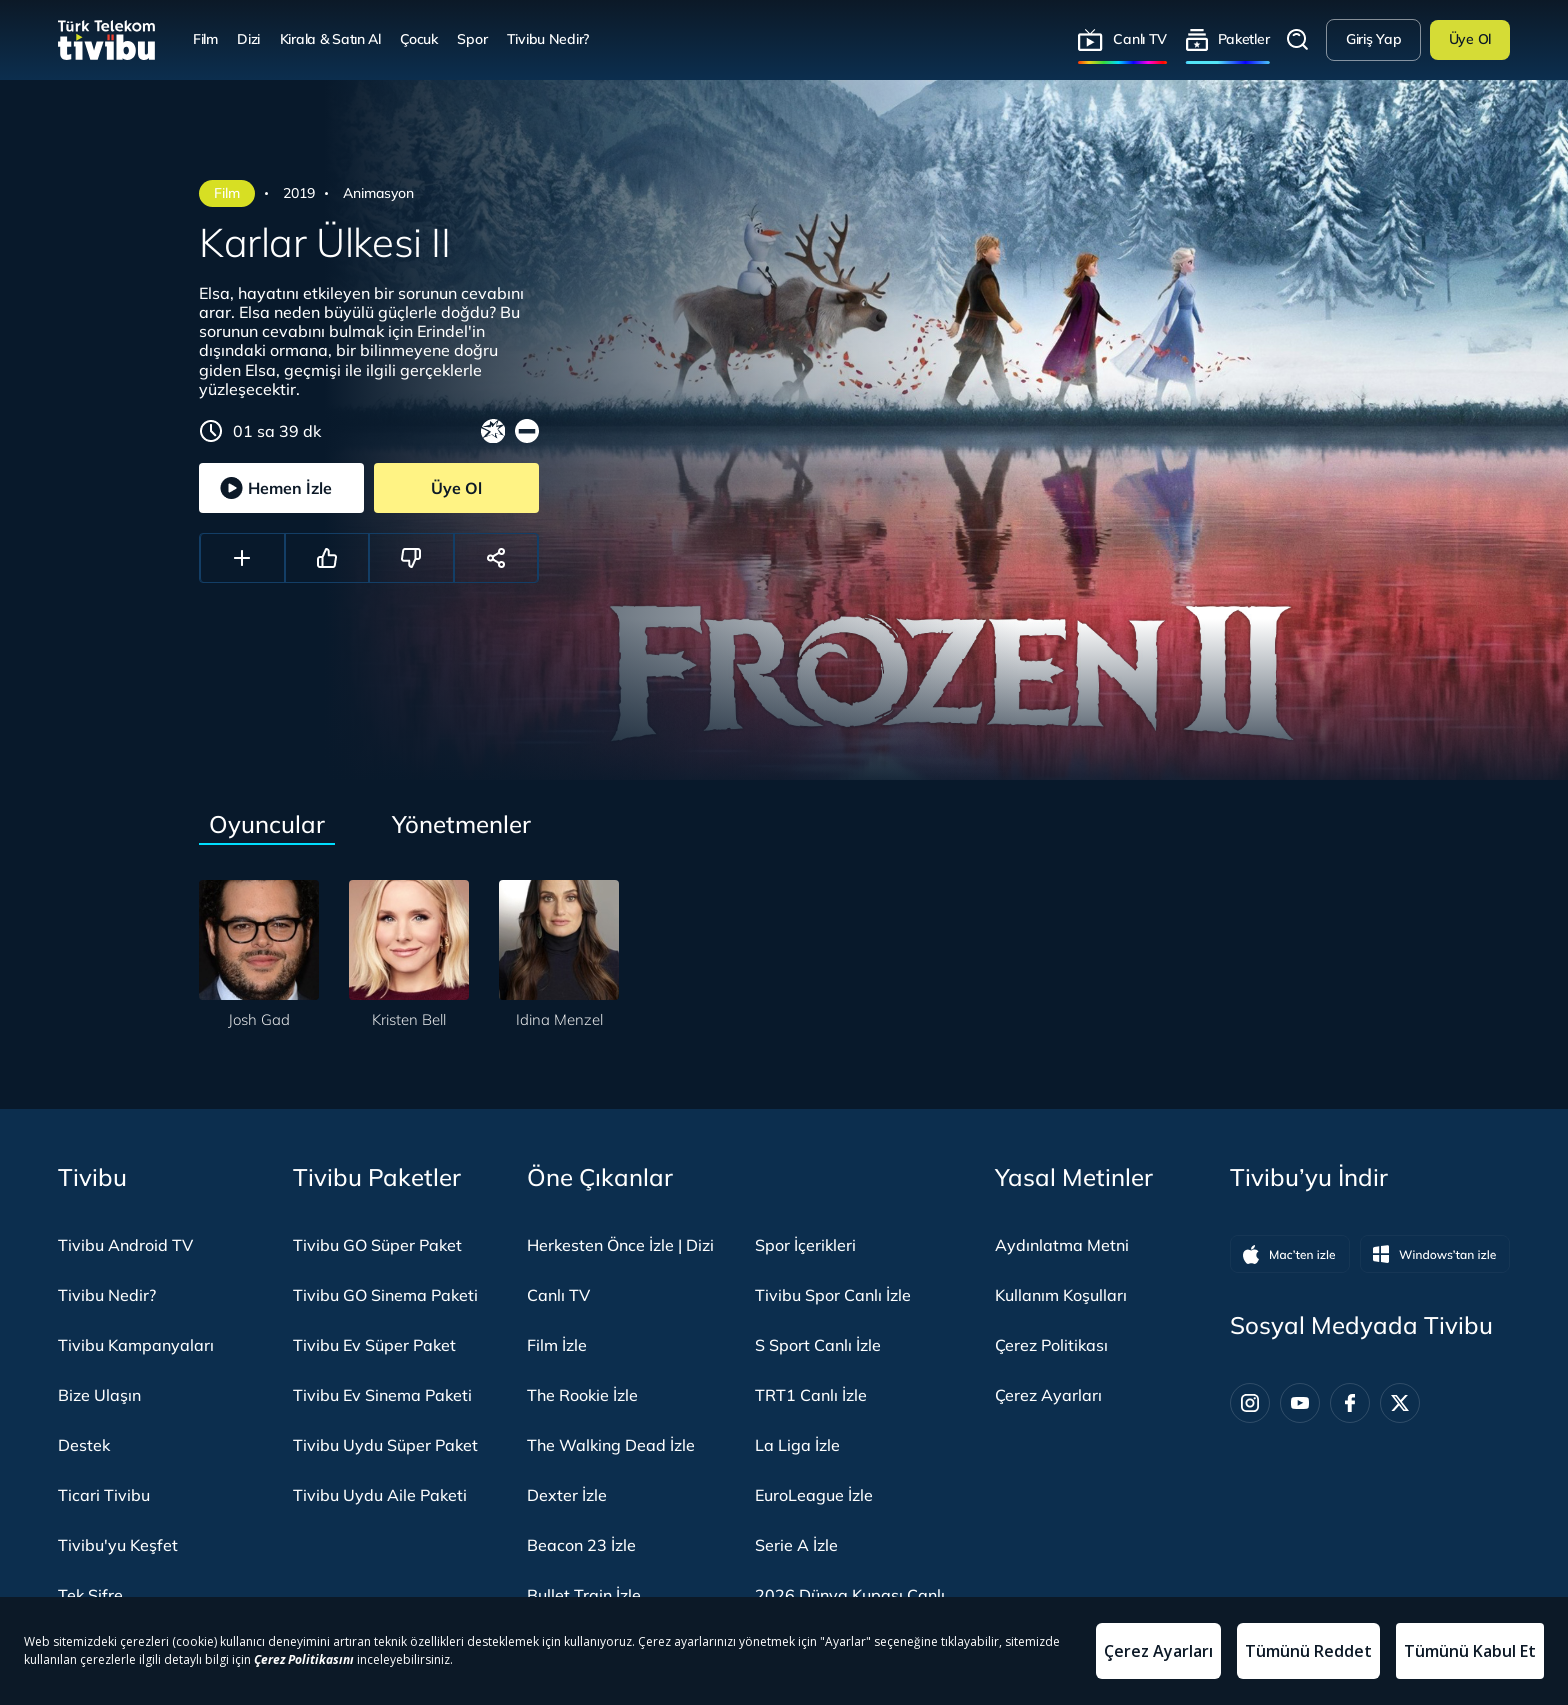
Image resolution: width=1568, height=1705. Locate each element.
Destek (84, 1445)
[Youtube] (1300, 1403)
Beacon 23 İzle (581, 1545)
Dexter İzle (567, 1495)
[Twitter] (1400, 1403)
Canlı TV (1140, 39)
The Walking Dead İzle (611, 1445)
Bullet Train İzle (584, 1595)
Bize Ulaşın (99, 1395)
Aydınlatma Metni (1062, 1245)
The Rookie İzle (582, 1395)
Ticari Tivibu (104, 1495)
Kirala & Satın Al (330, 39)
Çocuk (419, 39)
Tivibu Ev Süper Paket (374, 1345)
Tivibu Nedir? (548, 39)
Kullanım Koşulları (1061, 1295)
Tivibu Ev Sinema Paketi (382, 1395)
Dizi (248, 39)
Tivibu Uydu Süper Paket (385, 1445)
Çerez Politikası (1051, 1345)
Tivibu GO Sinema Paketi (385, 1295)
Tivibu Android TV (125, 1245)
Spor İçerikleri (805, 1245)
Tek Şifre (90, 1595)
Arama (1298, 40)
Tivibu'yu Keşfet (118, 1545)
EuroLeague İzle (814, 1495)
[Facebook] (1350, 1403)
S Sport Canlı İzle (818, 1345)
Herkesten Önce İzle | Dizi (620, 1245)
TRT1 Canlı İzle (811, 1395)
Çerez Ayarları (1048, 1395)
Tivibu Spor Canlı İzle (833, 1295)
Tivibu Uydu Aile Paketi (380, 1495)
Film (205, 39)
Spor (472, 39)
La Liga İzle (797, 1445)
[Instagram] (1250, 1403)
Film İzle (557, 1345)
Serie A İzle (796, 1545)
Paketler (1244, 39)
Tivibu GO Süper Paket (377, 1245)
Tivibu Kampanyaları (136, 1345)
